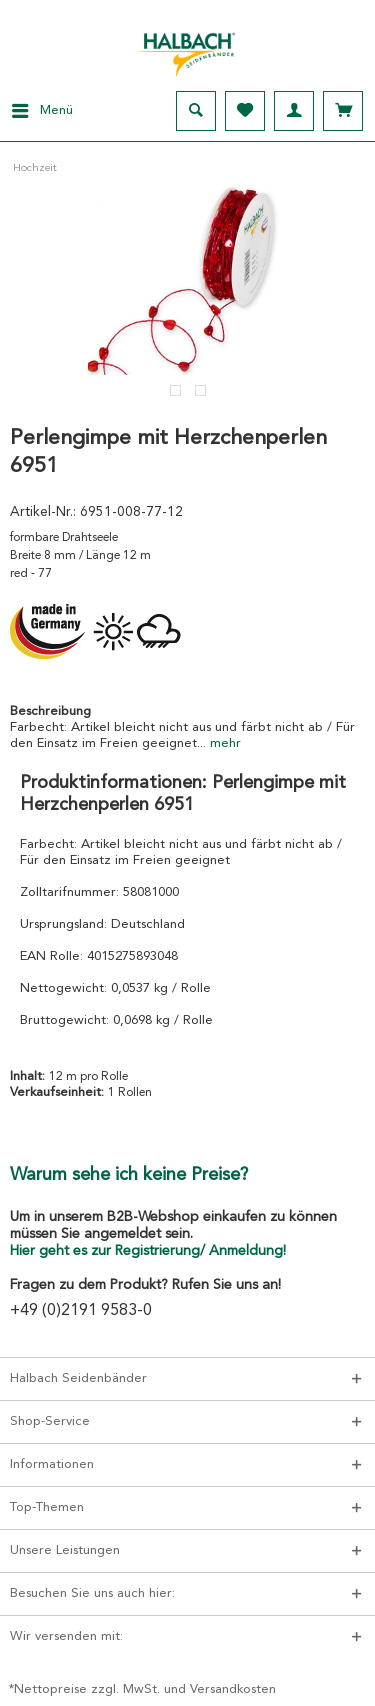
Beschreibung (50, 711)
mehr (223, 743)
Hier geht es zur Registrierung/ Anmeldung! (148, 1251)
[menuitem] (36, 111)
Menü (42, 106)
